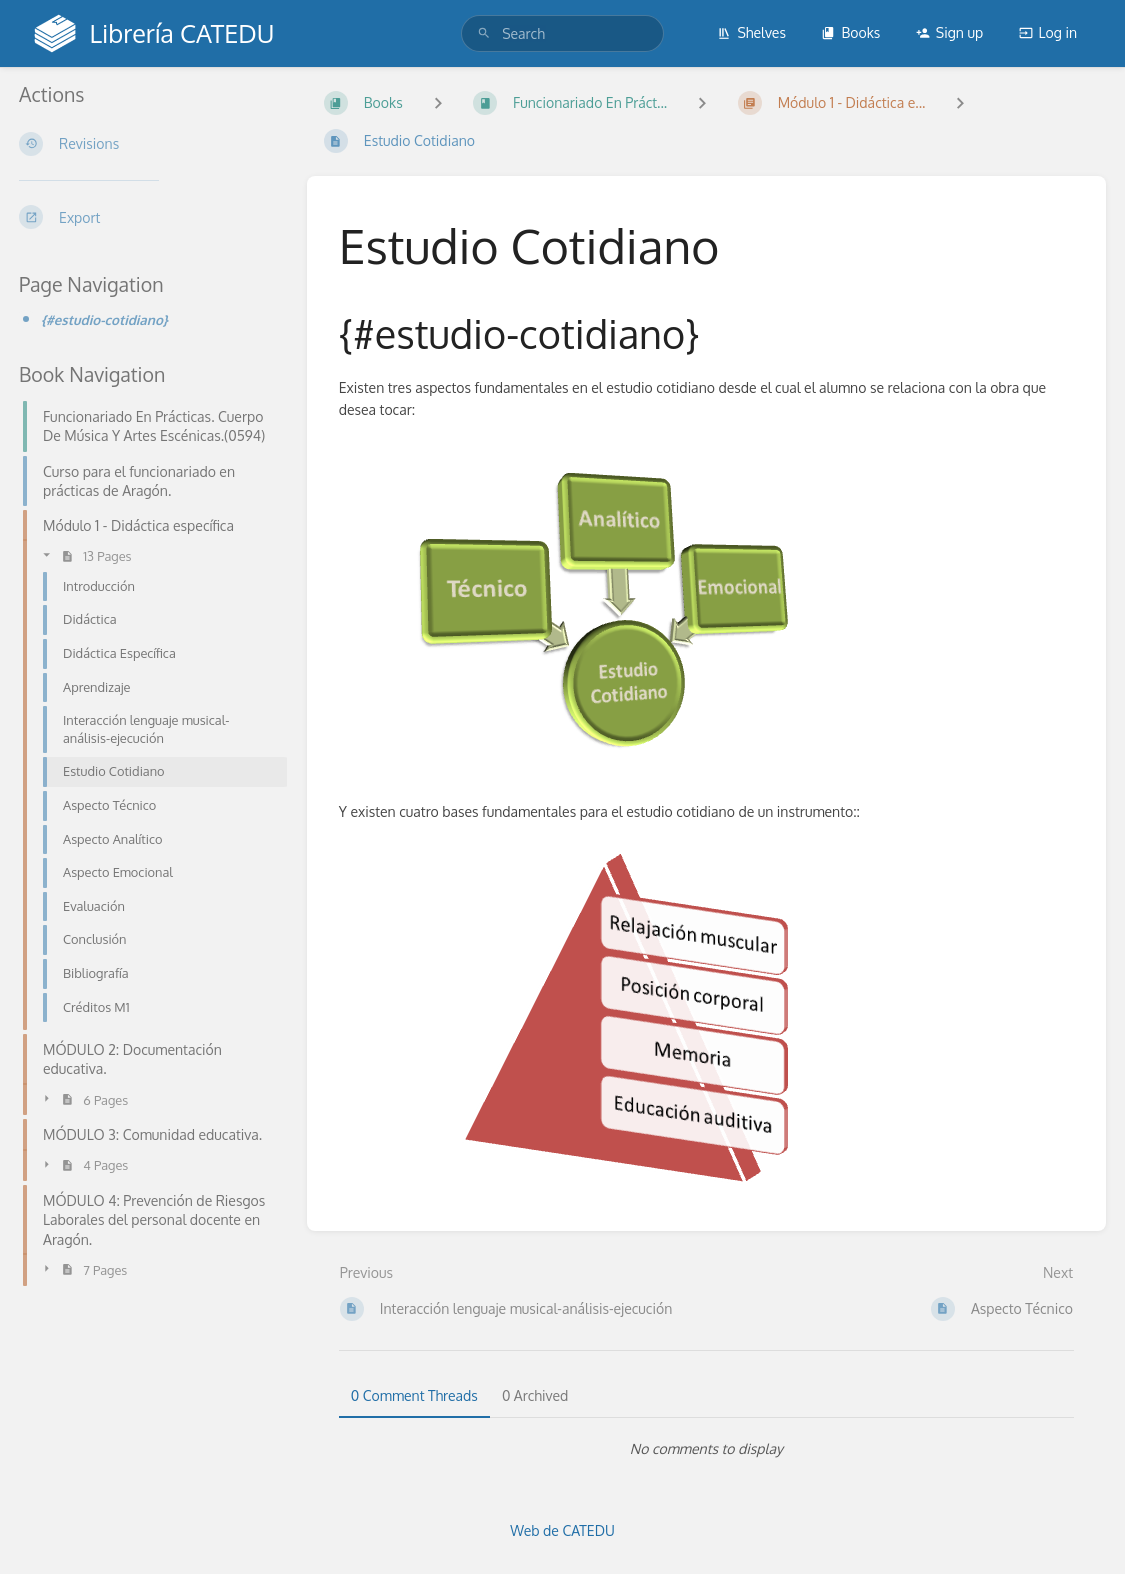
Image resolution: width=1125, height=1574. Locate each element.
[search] (562, 33)
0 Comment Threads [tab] (414, 1395)
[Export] (147, 217)
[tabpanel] (706, 1449)
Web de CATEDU (562, 1530)
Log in (1048, 32)
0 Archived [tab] (535, 1395)
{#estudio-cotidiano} (104, 319)
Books (850, 32)
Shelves (751, 32)
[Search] (484, 33)
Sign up (949, 32)
